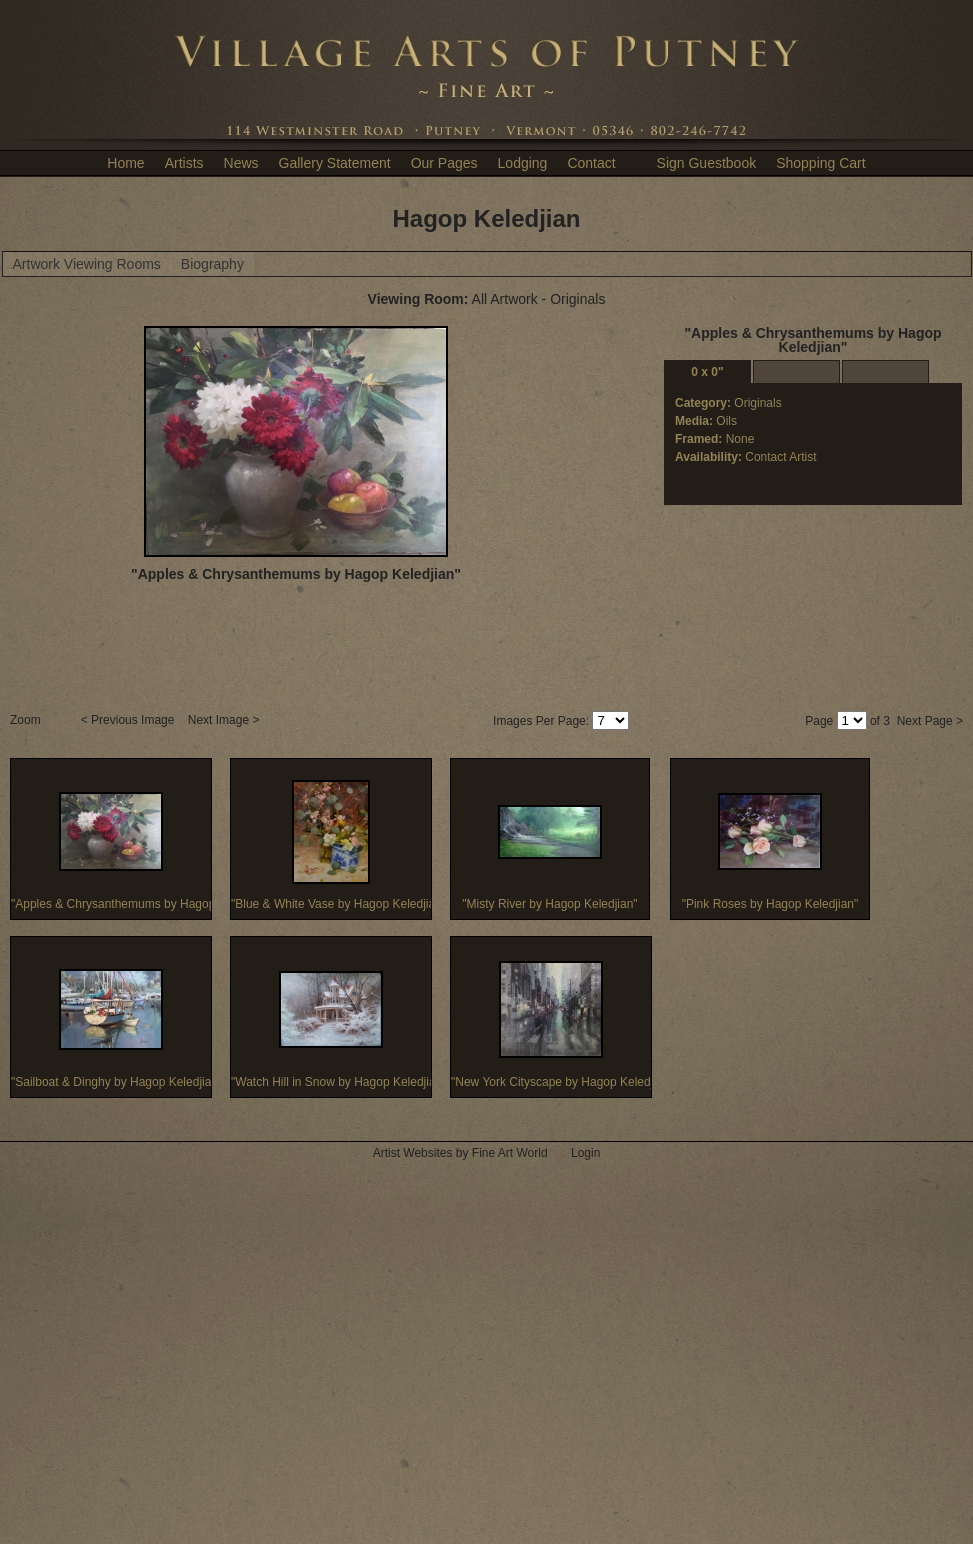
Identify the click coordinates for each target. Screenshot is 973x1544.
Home (125, 163)
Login (585, 1153)
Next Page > (930, 721)
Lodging (523, 163)
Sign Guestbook (707, 163)
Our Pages (444, 163)
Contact (591, 163)
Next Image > (225, 720)
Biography (212, 264)
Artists (184, 163)
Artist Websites (413, 1153)
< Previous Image (129, 720)
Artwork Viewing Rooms (87, 264)
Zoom (27, 720)
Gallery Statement (335, 163)
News (241, 163)
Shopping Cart (821, 163)
